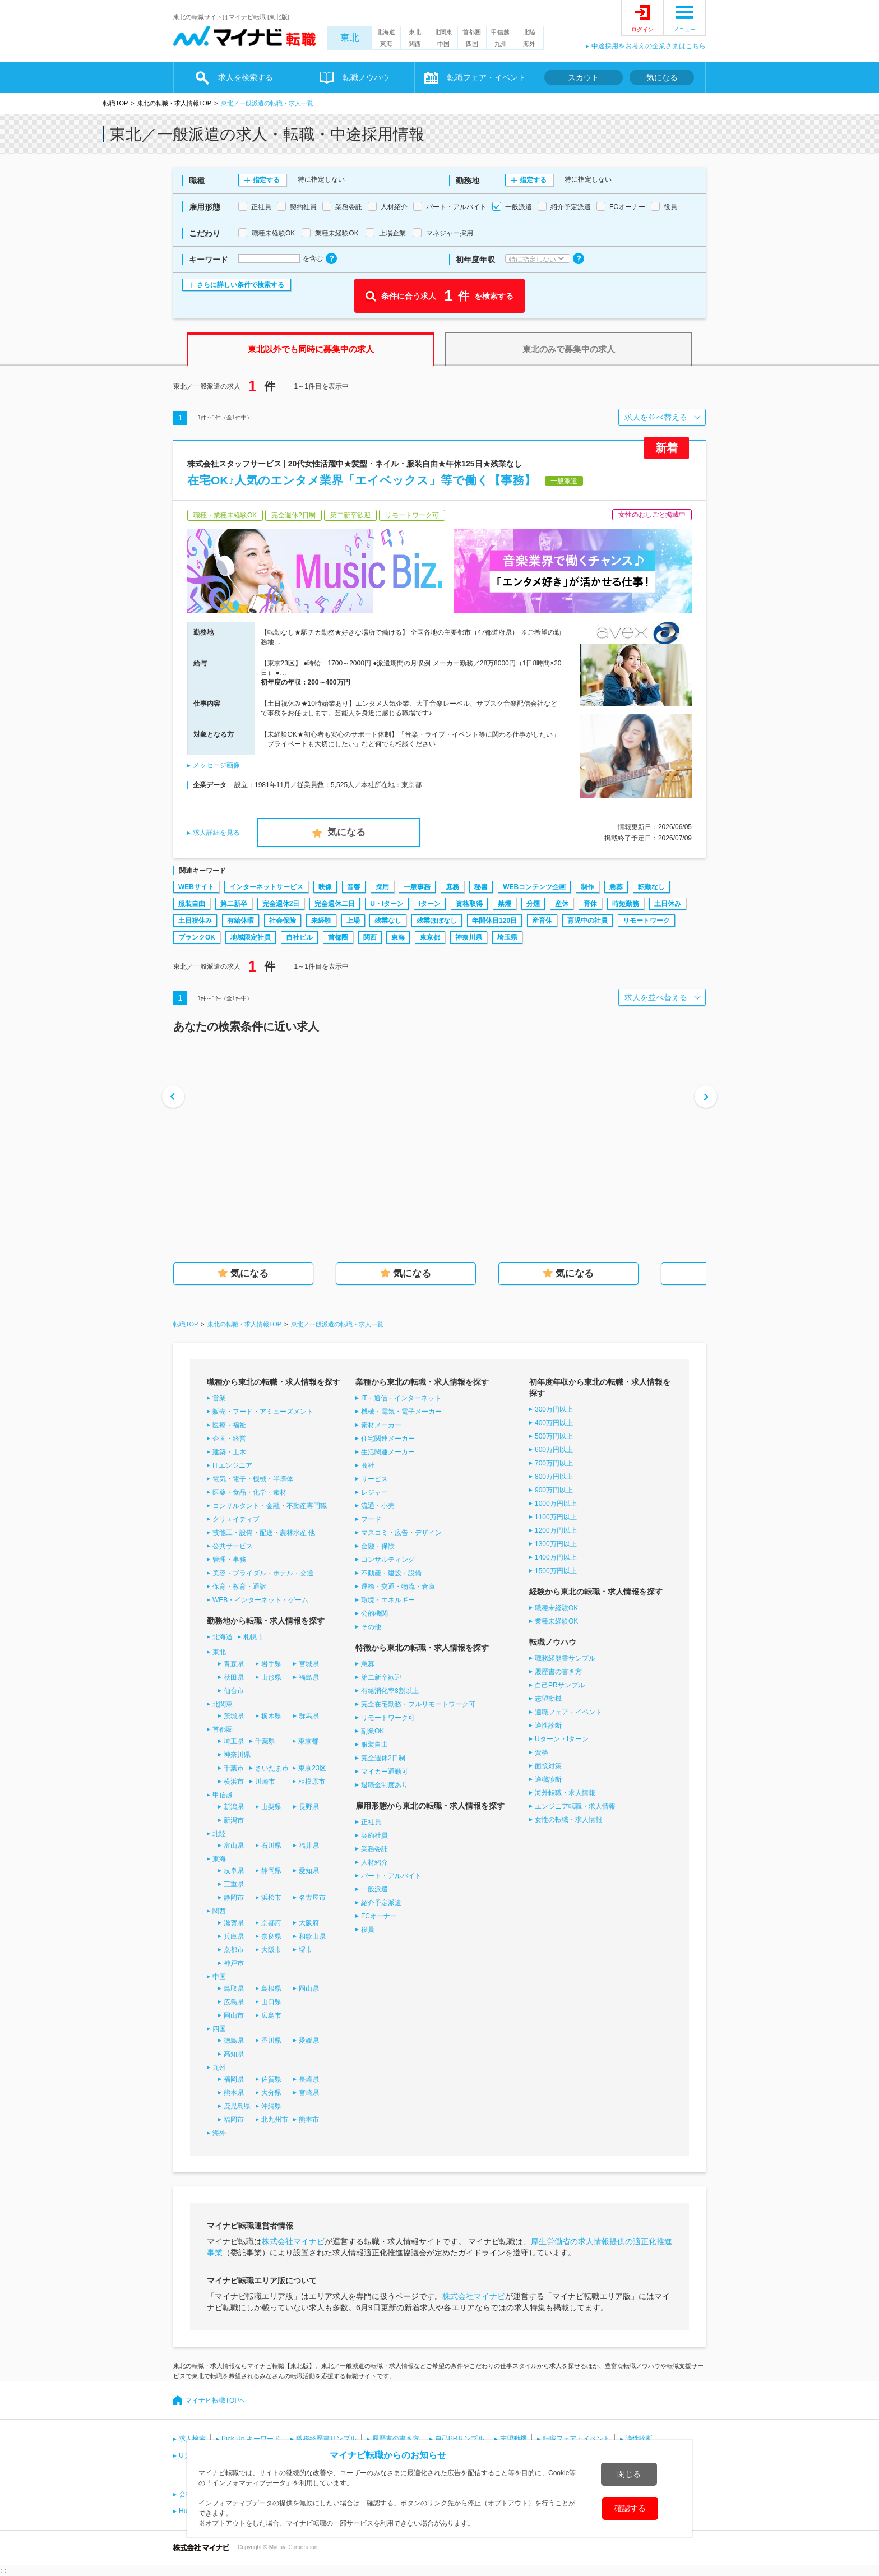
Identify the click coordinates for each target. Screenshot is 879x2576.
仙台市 (234, 1691)
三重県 (234, 1884)
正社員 (371, 1822)
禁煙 (504, 904)
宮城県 (309, 1664)
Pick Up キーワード (250, 2439)
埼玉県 (507, 937)
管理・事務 (229, 1560)
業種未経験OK (556, 1621)
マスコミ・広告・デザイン (401, 1533)
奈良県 (271, 1936)
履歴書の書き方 (558, 1672)
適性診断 (548, 1725)
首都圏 (471, 32)
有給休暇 (240, 920)
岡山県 (309, 1988)
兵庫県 (234, 1936)
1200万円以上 (556, 1530)
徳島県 (234, 2041)
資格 (541, 1752)
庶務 (452, 887)
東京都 (430, 937)
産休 (561, 904)
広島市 (271, 2015)
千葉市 (234, 1768)
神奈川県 (468, 937)
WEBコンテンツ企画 (534, 887)
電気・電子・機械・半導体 (252, 1479)
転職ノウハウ (366, 77)
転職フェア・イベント (486, 77)
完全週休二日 (334, 904)
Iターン (430, 904)
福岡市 (234, 2120)
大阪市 (271, 1950)
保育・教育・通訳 (239, 1586)
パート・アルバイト (391, 1876)
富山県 (234, 1845)
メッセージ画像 (216, 765)
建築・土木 (229, 1452)
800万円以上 (554, 1477)
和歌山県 (312, 1936)
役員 (367, 1930)
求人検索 (192, 2439)
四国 (472, 43)
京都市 (234, 1950)
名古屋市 (312, 1898)
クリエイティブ (236, 1519)
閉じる (629, 2473)
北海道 (386, 32)
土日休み (667, 904)
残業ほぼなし (437, 920)
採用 (382, 887)
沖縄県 (271, 2106)
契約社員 (374, 1835)
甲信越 (500, 32)
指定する (266, 180)
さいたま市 (272, 1768)
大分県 (271, 2093)
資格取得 (469, 904)
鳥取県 (234, 1988)
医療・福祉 (229, 1425)
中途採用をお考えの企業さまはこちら (648, 46)
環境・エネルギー (388, 1600)
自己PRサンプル (560, 1685)
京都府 (271, 1923)
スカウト (583, 77)
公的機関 (374, 1613)
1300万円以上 (556, 1544)
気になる (662, 77)
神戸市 (234, 1963)
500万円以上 (554, 1436)
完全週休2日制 (383, 1758)
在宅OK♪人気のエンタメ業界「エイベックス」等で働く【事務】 (361, 480)
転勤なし (651, 887)
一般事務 (417, 887)
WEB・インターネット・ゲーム (260, 1600)
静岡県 (271, 1871)
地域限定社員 (250, 937)
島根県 (271, 1988)
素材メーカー (381, 1425)
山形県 (271, 1677)
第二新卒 (233, 904)
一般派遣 (374, 1889)
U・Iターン (387, 904)
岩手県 (271, 1664)
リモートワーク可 (388, 1718)
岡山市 (234, 2015)
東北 (349, 38)
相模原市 (311, 1782)
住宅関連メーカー (388, 1438)
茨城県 (234, 1716)
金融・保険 (378, 1546)
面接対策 (548, 1766)
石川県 (271, 1845)
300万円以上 (554, 1409)
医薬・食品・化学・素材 (249, 1492)
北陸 (529, 32)
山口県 (271, 2002)
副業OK (372, 1731)
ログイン (642, 29)
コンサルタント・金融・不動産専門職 (269, 1506)
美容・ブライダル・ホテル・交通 (262, 1573)
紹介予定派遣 (381, 1903)
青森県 (234, 1664)
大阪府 (309, 1923)
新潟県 (234, 1807)
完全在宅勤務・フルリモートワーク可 (418, 1704)
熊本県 (234, 2093)
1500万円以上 (556, 1571)
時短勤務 (625, 904)
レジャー (374, 1492)
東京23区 (312, 1768)
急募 (616, 887)
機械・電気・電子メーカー (401, 1412)
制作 (587, 887)
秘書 (481, 887)
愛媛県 (309, 2041)
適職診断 (548, 1779)
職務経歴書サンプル (565, 1658)
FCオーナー (379, 1916)
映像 (325, 887)
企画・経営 (229, 1438)
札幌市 (253, 1637)
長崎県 (309, 2079)
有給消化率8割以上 (390, 1691)
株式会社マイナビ (293, 2241)
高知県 (234, 2054)
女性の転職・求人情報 (568, 1820)
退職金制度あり (384, 1785)
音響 (353, 887)
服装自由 (191, 904)
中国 (443, 43)
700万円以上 (554, 1463)
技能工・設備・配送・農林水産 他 (263, 1533)
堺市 (305, 1950)
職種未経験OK (556, 1608)
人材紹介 (374, 1862)
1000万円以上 (556, 1503)
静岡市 (234, 1898)
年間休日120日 (494, 920)
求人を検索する (245, 77)
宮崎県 (309, 2093)
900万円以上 (554, 1490)
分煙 (533, 904)
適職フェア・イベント (568, 1712)
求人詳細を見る (216, 832)
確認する (630, 2508)
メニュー (684, 29)
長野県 (309, 1807)
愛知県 (309, 1871)
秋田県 (234, 1677)
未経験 (321, 920)
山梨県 (271, 1807)
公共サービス (232, 1546)
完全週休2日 (281, 904)
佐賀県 (271, 2079)
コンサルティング (388, 1560)
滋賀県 (234, 1923)
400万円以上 (554, 1423)
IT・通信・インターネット (401, 1398)
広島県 (234, 2002)
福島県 (309, 1677)
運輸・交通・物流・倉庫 (398, 1586)
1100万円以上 (556, 1517)
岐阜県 (234, 1871)
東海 (386, 43)
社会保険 (282, 920)
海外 (529, 43)
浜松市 (271, 1898)
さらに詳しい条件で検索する (240, 285)
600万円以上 (554, 1450)
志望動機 (548, 1699)
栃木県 (271, 1716)
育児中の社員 (587, 920)
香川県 (271, 2041)
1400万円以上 (556, 1557)
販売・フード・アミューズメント (262, 1412)
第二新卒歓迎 (381, 1677)
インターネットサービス (266, 887)
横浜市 (234, 1782)
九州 (500, 43)
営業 (219, 1398)
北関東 (443, 32)
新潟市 (234, 1820)
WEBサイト (196, 887)
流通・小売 (378, 1506)
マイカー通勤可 (384, 1771)
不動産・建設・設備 (391, 1573)
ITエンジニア (232, 1465)
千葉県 (265, 1741)
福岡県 (234, 2079)
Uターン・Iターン (562, 1739)
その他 (371, 1627)
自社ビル (299, 937)
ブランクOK (196, 937)
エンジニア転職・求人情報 (575, 1806)
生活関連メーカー (388, 1452)
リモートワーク (646, 920)
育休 (590, 904)
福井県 (309, 1845)
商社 (367, 1465)
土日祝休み (195, 920)
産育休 (542, 920)
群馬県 (309, 1716)
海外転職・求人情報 (565, 1793)
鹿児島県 (237, 2106)
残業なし (387, 920)
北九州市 (274, 2120)
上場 (353, 920)
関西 (415, 43)
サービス (374, 1479)
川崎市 (265, 1782)
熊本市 (309, 2120)
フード (371, 1519)
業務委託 (374, 1849)
